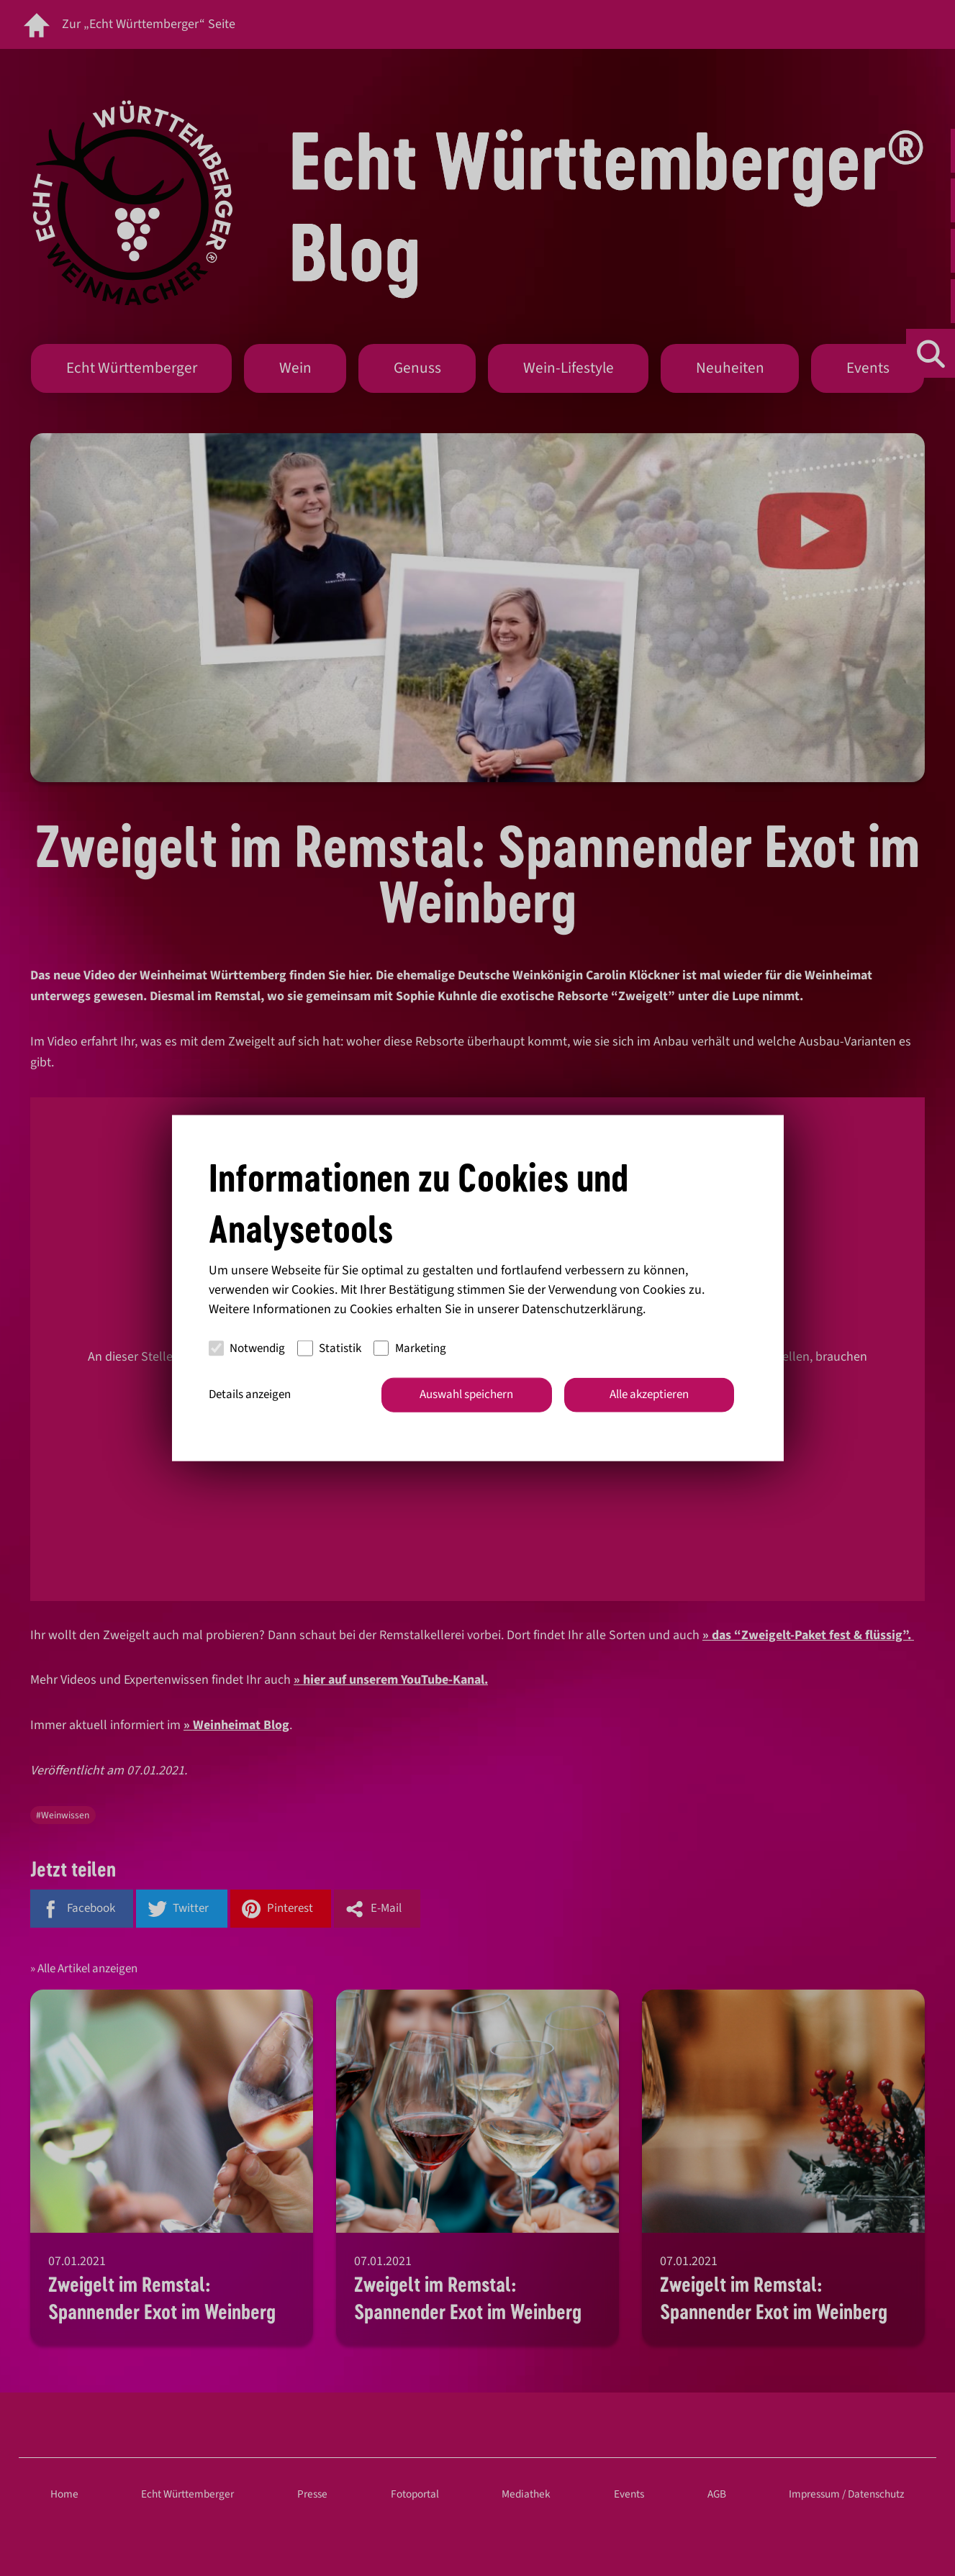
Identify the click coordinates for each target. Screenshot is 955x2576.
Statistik (329, 1347)
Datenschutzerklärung (582, 1309)
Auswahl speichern (466, 1394)
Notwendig (247, 1347)
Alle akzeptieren (649, 1394)
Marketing (410, 1347)
